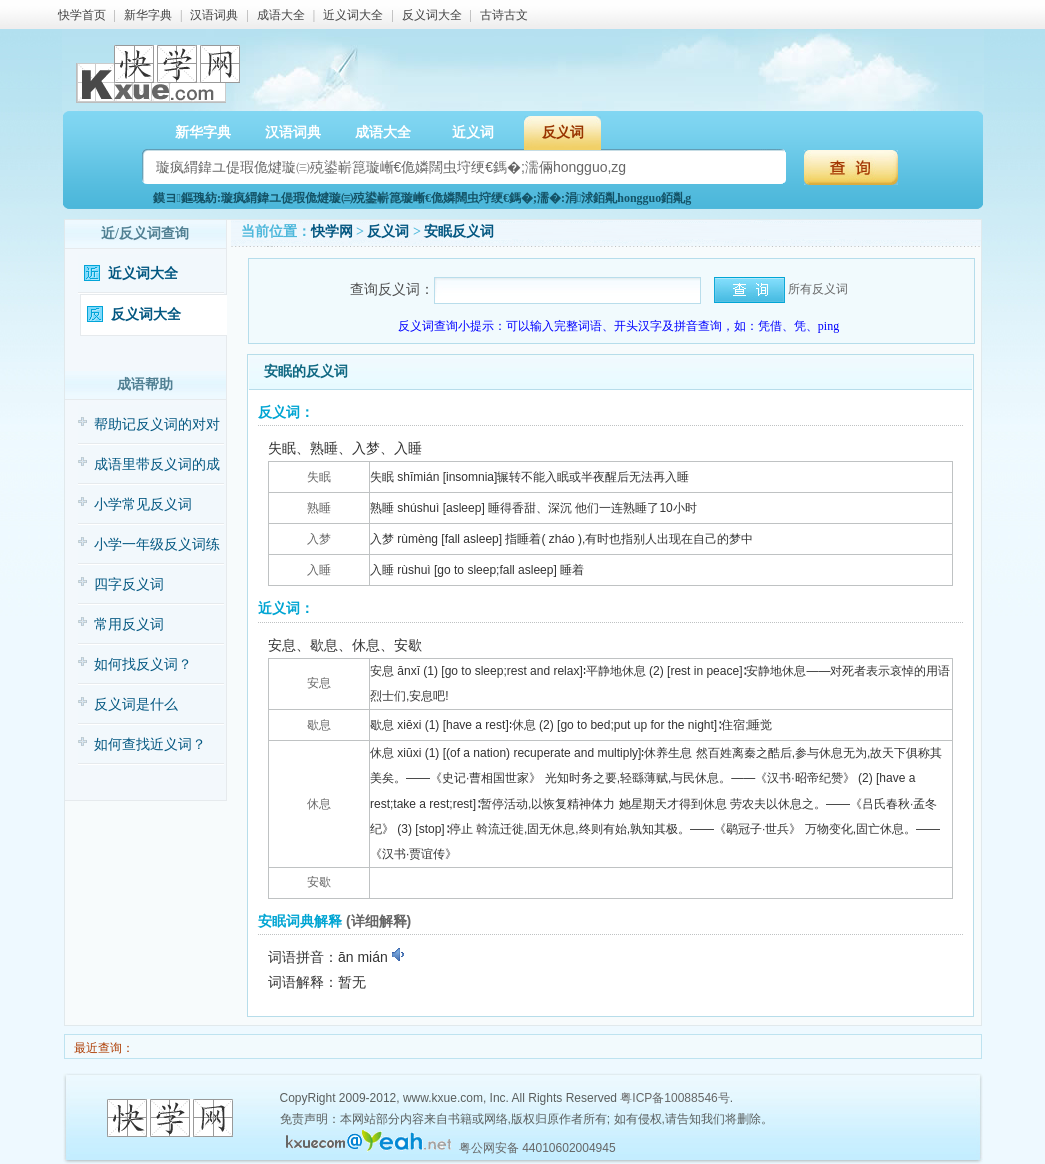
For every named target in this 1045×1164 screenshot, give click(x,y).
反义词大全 (432, 15)
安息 (319, 683)
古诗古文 (504, 15)
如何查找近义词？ (150, 744)
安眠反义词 (459, 231)
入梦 (319, 539)
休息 (319, 804)
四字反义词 (129, 584)
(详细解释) (378, 921)
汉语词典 (214, 15)
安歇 (319, 882)
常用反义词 (129, 624)
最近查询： (102, 1048)
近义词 (473, 132)
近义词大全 (353, 15)
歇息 (319, 725)
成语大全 (281, 15)
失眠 (319, 477)
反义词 (563, 132)
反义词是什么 (136, 704)
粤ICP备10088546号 (674, 1098)
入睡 (319, 570)
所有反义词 (818, 289)
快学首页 (82, 15)
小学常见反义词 (143, 504)
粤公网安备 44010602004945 (537, 1148)
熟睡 (319, 508)
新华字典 (148, 15)
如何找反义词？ (143, 664)
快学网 (332, 231)
